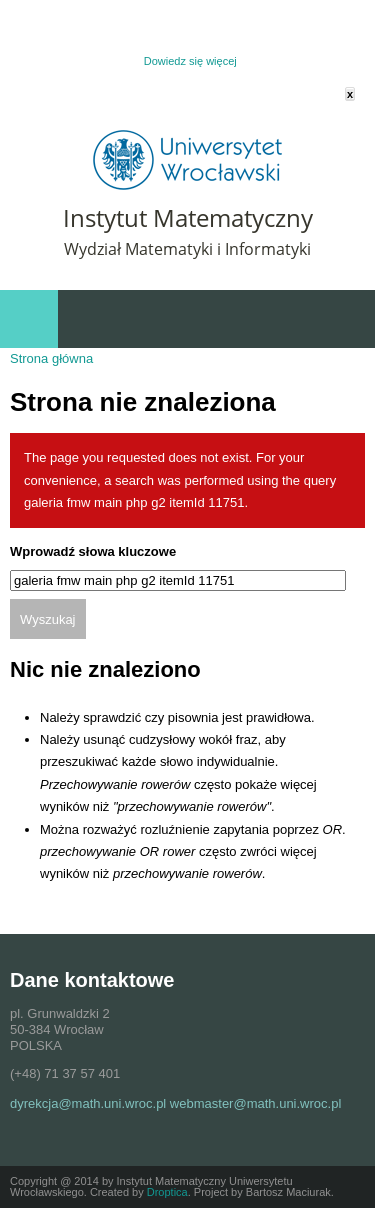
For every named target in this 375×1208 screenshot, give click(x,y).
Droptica (167, 1192)
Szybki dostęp (254, 319)
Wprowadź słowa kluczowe (93, 551)
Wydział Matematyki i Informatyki (187, 249)
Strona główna (51, 358)
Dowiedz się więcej (190, 61)
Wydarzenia (336, 319)
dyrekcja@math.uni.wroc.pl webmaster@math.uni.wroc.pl (175, 1103)
